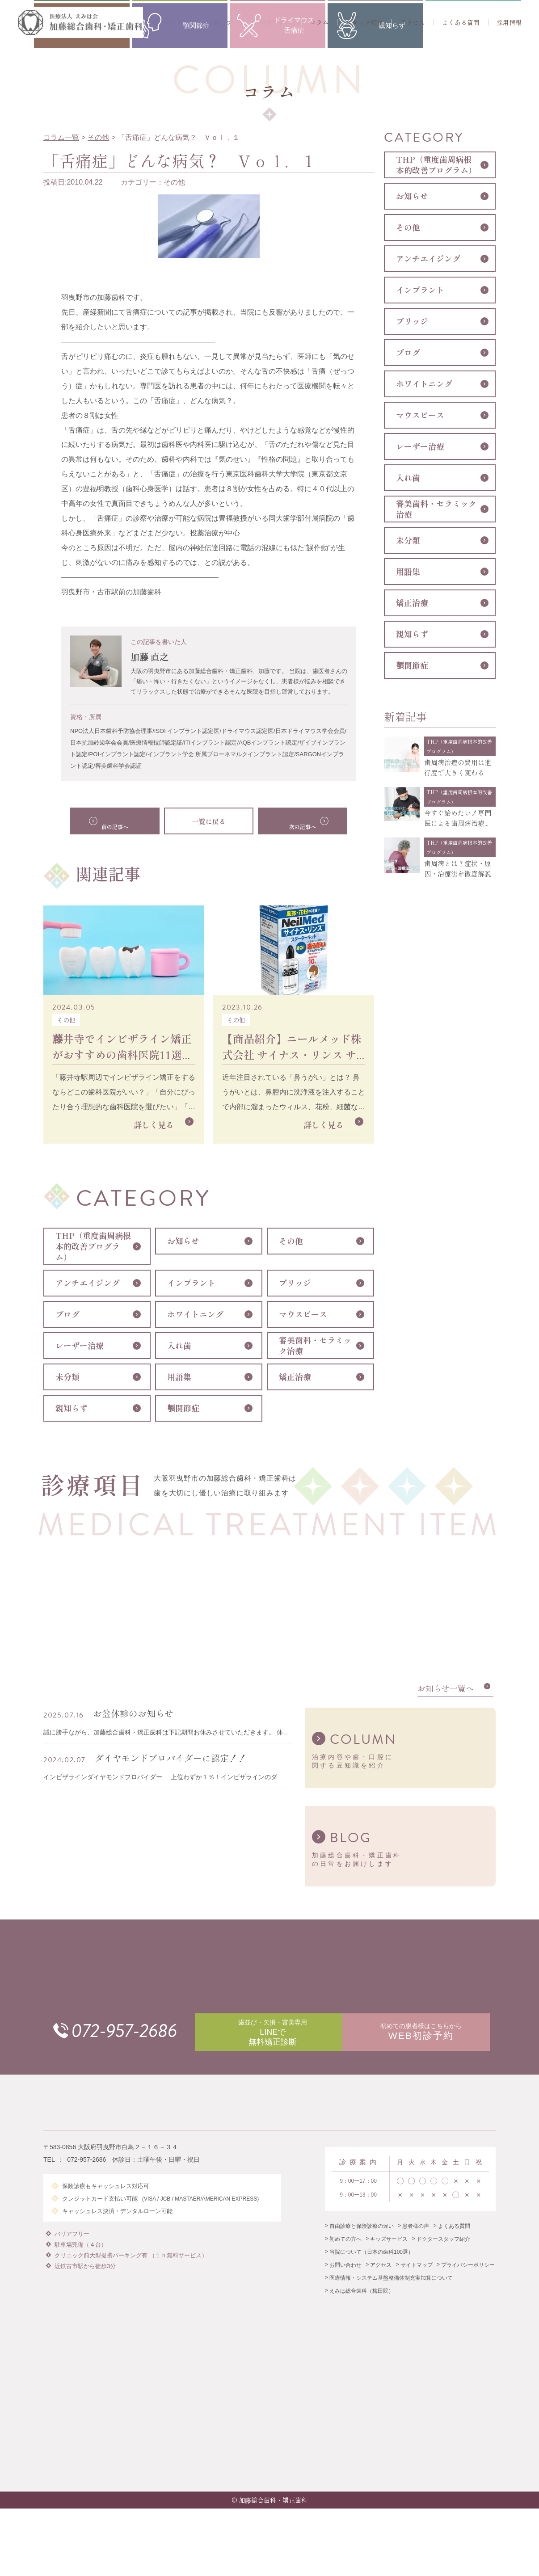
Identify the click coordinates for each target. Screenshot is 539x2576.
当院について (225, 22)
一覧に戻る (209, 821)
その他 (98, 137)
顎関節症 (183, 1408)
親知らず (71, 1408)
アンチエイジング (87, 1283)
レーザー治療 (79, 1345)
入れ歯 (179, 1345)
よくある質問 (461, 22)
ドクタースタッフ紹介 (443, 2255)
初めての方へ (170, 22)
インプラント (191, 1283)
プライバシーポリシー (468, 2281)
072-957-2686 (142, 2038)
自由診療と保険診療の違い (361, 2242)
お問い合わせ (345, 2281)
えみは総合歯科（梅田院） (361, 2307)
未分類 (67, 1377)
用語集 (179, 1377)
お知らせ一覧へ (445, 1694)
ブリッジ (295, 1283)
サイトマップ (416, 2281)
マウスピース (303, 1314)
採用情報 (509, 22)
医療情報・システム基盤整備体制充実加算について (391, 2294)
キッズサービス (389, 2255)
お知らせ (183, 1241)
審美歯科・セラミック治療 (315, 1345)
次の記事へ (294, 821)
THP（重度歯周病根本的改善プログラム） (93, 1246)
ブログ (67, 1314)
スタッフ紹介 (364, 22)
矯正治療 (295, 1377)
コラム (319, 22)
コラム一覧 (61, 137)
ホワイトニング (195, 1314)
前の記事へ (124, 821)
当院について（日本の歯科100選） (371, 2268)
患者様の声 (415, 2242)
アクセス (412, 22)
